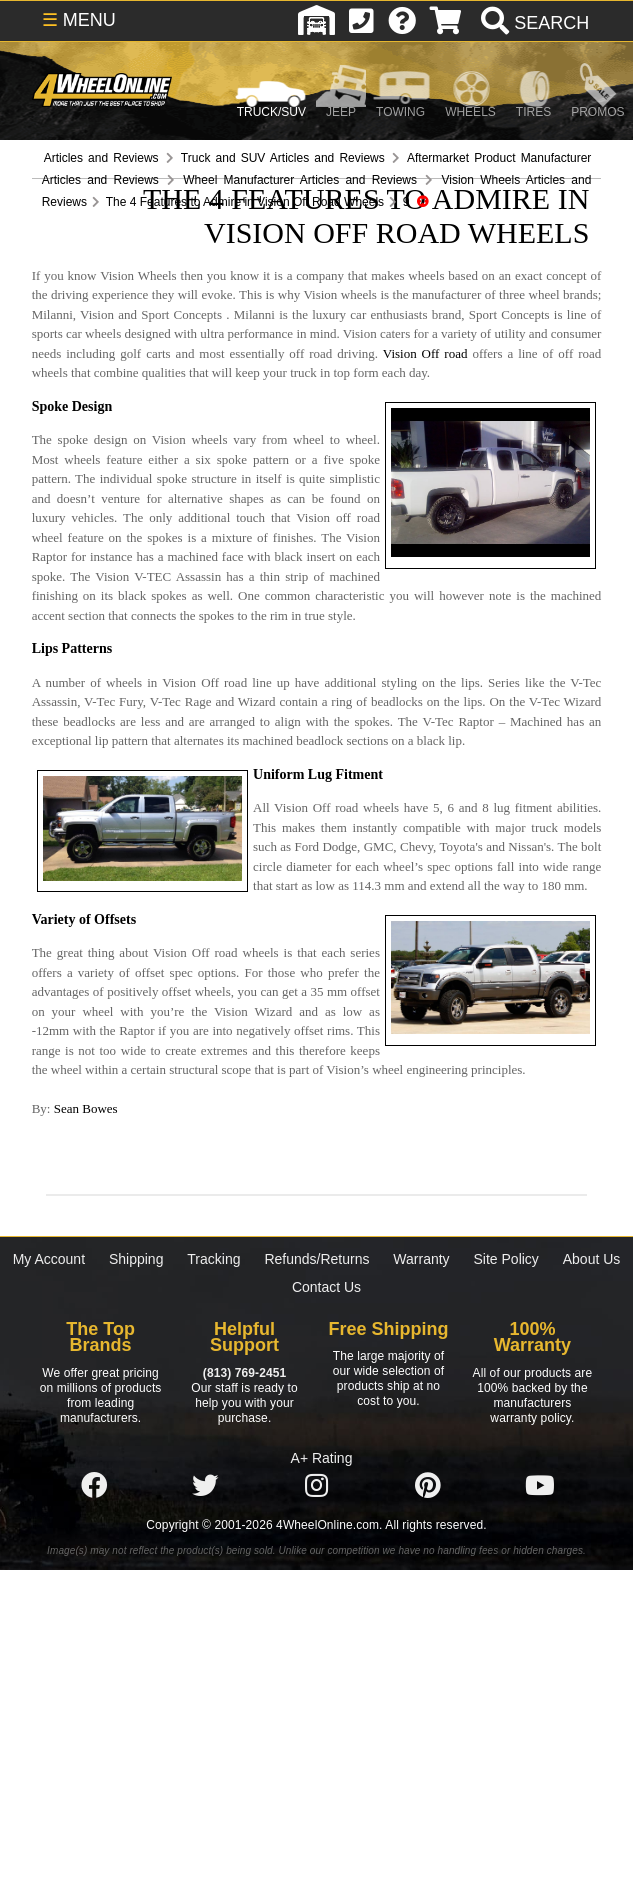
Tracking (213, 1259)
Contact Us (326, 1287)
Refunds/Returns (316, 1259)
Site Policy (506, 1259)
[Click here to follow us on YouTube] (540, 1486)
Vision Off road (425, 353)
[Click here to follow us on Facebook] (94, 1486)
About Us (592, 1259)
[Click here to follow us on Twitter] (205, 1486)
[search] (532, 23)
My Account (49, 1259)
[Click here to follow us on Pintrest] (428, 1486)
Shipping (136, 1259)
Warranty (421, 1259)
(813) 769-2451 (244, 1373)
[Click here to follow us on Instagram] (317, 1486)
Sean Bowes (86, 1108)
